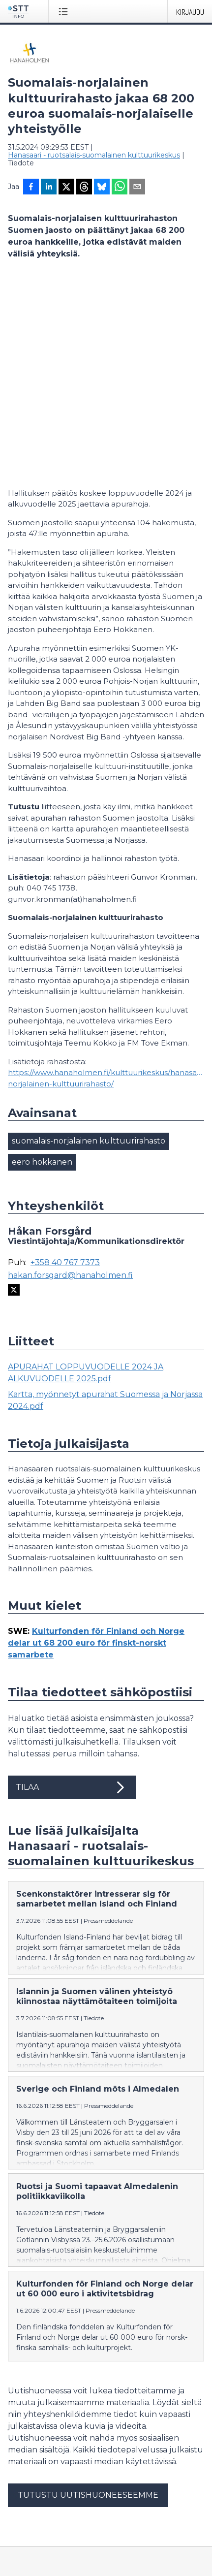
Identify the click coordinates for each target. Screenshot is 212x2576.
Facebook (25, 2474)
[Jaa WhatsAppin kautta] (119, 187)
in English (61, 2547)
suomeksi (24, 2547)
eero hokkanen (42, 965)
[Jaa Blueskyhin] (102, 187)
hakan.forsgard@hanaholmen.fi (70, 1079)
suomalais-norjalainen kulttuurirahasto (88, 944)
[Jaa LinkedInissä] (49, 187)
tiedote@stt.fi (32, 2422)
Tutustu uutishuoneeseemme (88, 2298)
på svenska (101, 2547)
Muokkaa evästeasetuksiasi (54, 2509)
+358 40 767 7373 (65, 1066)
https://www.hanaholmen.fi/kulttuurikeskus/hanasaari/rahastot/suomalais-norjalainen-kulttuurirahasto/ (106, 881)
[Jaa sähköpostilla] (137, 187)
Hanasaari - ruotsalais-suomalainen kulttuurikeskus (94, 155)
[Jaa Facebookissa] (31, 187)
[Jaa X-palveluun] (66, 187)
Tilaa (72, 1591)
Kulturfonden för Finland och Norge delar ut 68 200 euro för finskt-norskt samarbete (96, 1446)
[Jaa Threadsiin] (84, 187)
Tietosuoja (25, 2491)
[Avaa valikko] (65, 11)
